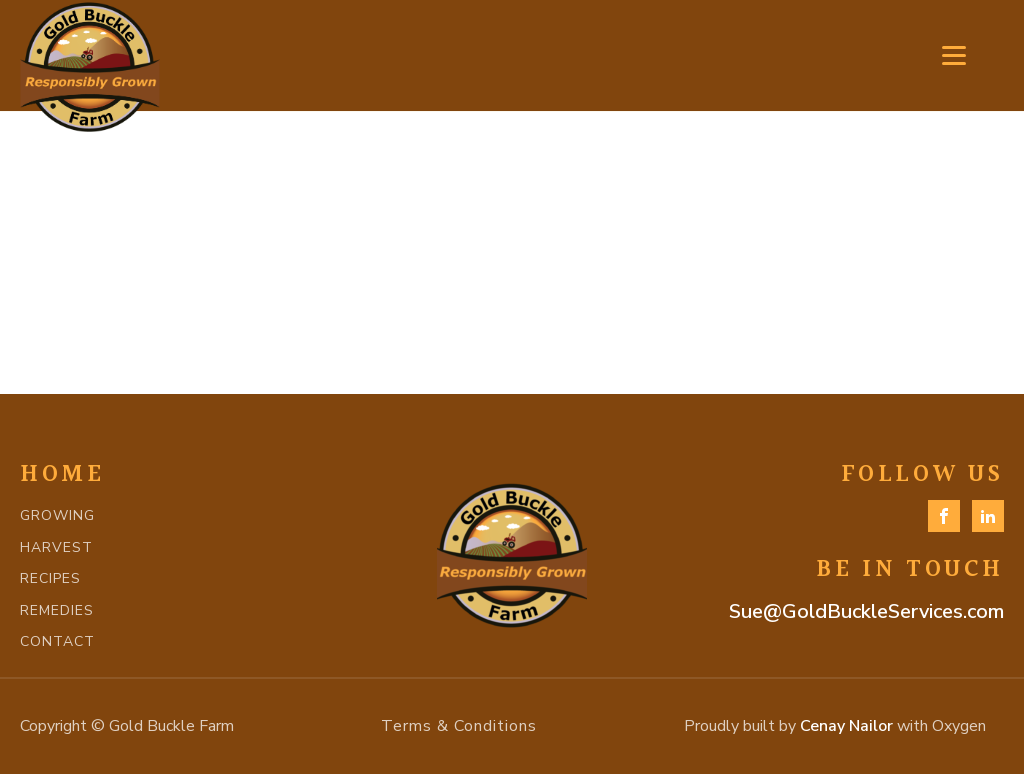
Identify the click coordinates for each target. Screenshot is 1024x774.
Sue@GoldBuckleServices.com (866, 611)
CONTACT (57, 641)
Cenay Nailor (846, 726)
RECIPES (50, 578)
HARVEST (56, 547)
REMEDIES (57, 610)
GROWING (57, 515)
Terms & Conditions (459, 726)
